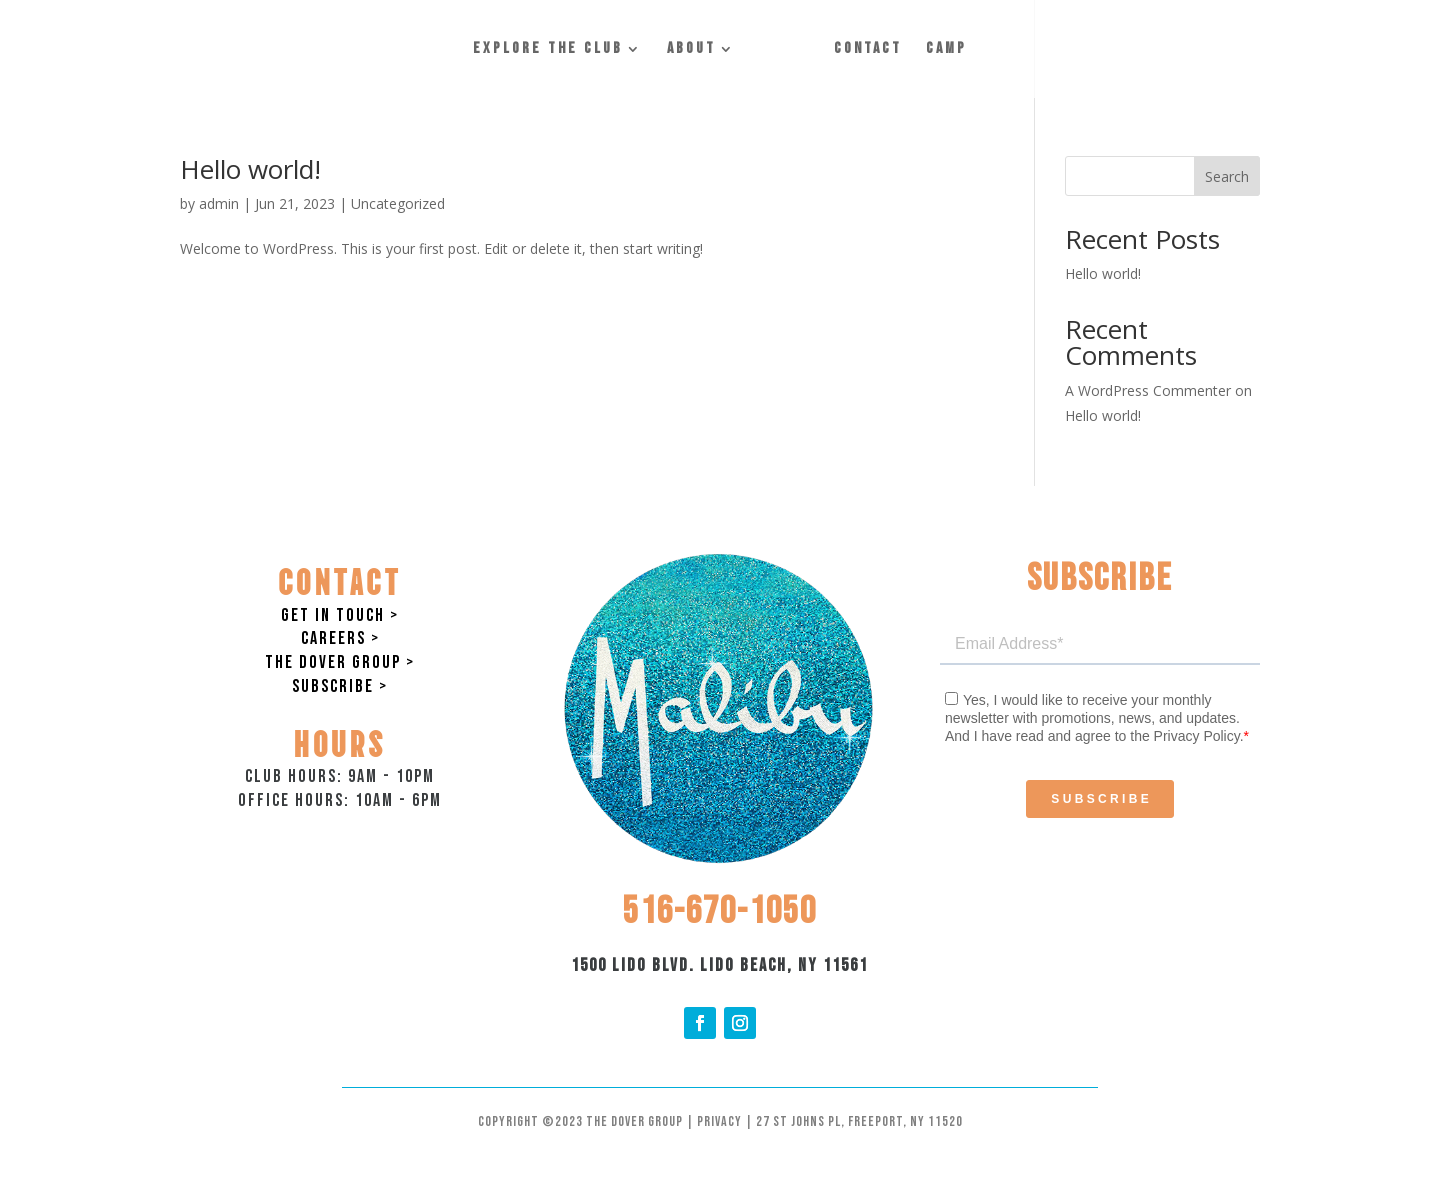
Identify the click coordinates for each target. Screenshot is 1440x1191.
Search (1227, 176)
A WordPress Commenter (1148, 390)
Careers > (340, 638)
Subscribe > (340, 686)
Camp (946, 50)
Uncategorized (398, 203)
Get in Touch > (340, 615)
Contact (868, 50)
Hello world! (250, 169)
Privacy (719, 1121)
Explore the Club (548, 50)
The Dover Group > (340, 662)
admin (219, 203)
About (691, 50)
